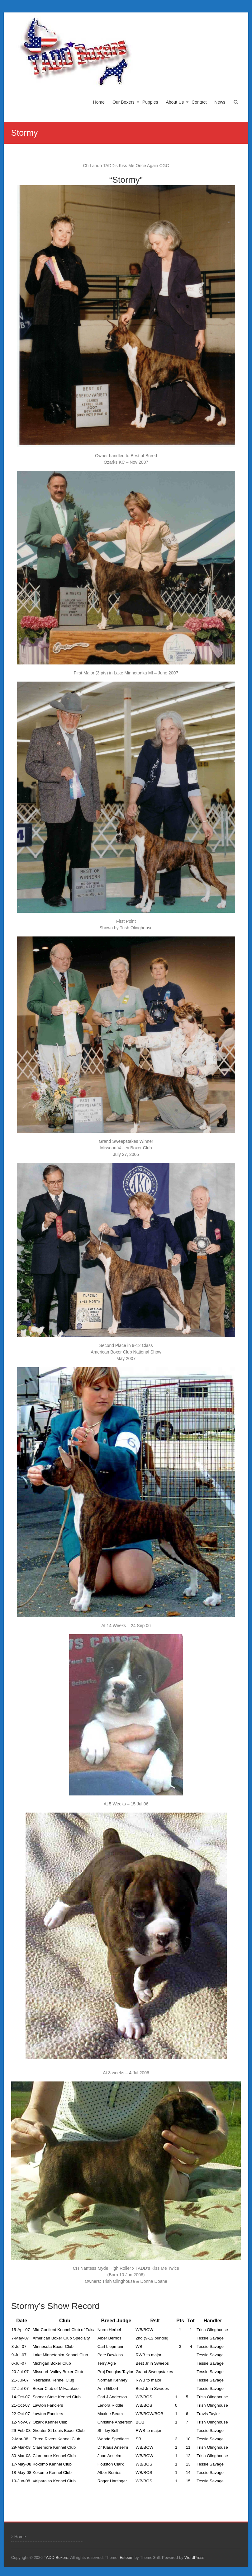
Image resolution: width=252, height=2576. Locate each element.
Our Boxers (123, 102)
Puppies (150, 102)
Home (99, 102)
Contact (199, 102)
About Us (175, 102)
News (219, 102)
